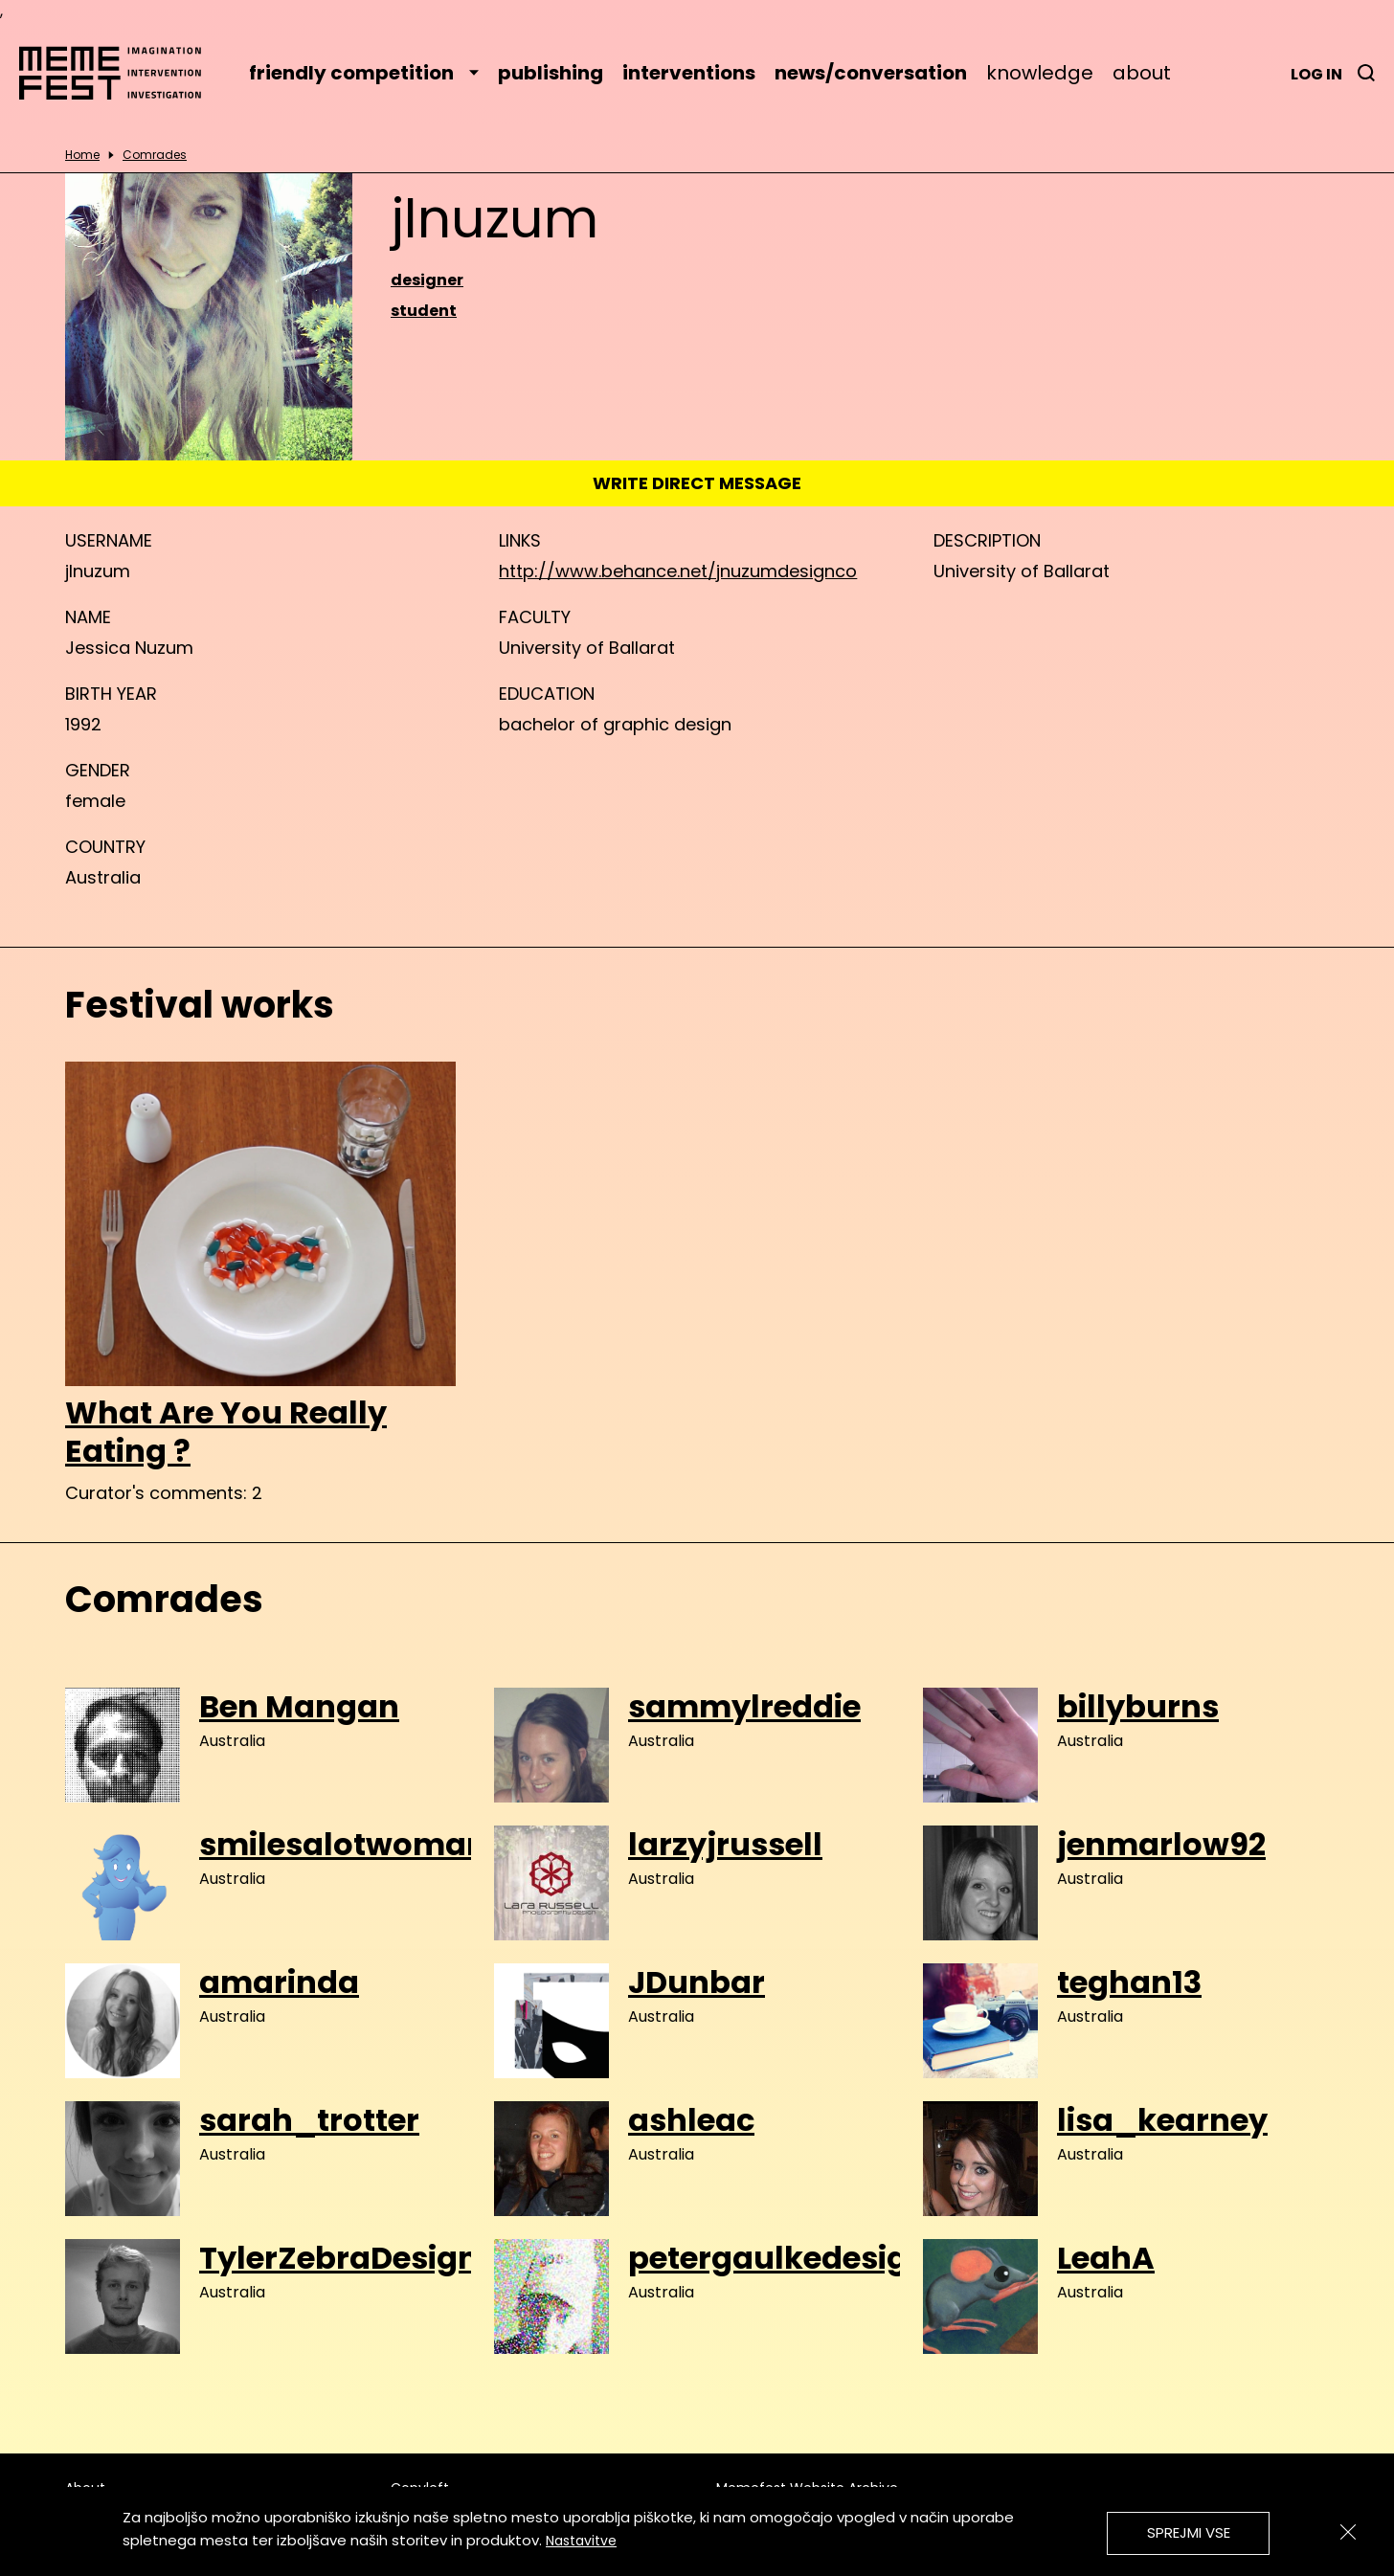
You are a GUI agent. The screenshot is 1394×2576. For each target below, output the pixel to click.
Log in (1316, 74)
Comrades (155, 155)
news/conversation (871, 72)
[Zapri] (1348, 2532)
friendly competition (364, 72)
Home (82, 155)
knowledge (1039, 72)
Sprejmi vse (1188, 2532)
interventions (688, 72)
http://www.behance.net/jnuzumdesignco (678, 571)
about (1142, 72)
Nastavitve (581, 2540)
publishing (550, 72)
